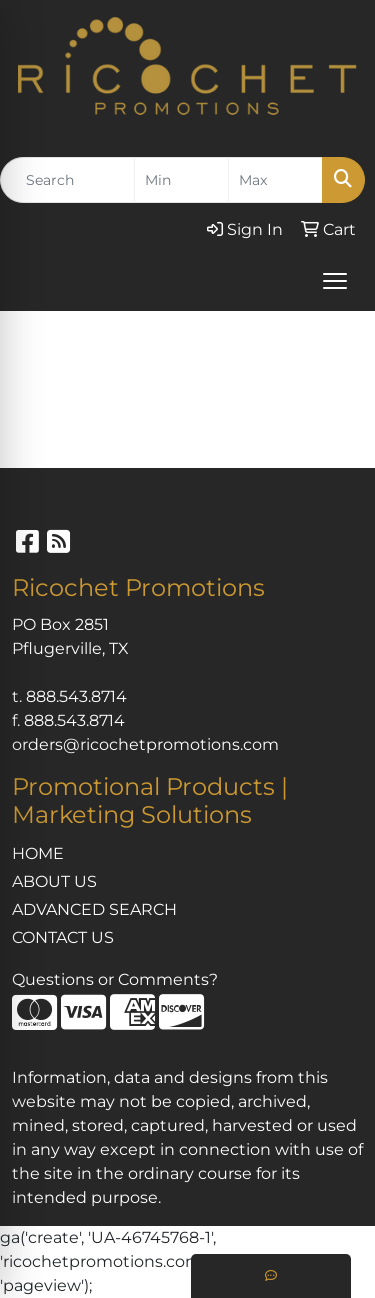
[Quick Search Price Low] (181, 180)
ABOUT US (54, 881)
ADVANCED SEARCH (94, 909)
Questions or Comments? (115, 979)
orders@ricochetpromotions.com (145, 744)
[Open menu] (335, 281)
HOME (38, 853)
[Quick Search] (67, 180)
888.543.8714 (76, 696)
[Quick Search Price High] (275, 180)
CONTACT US (63, 937)
